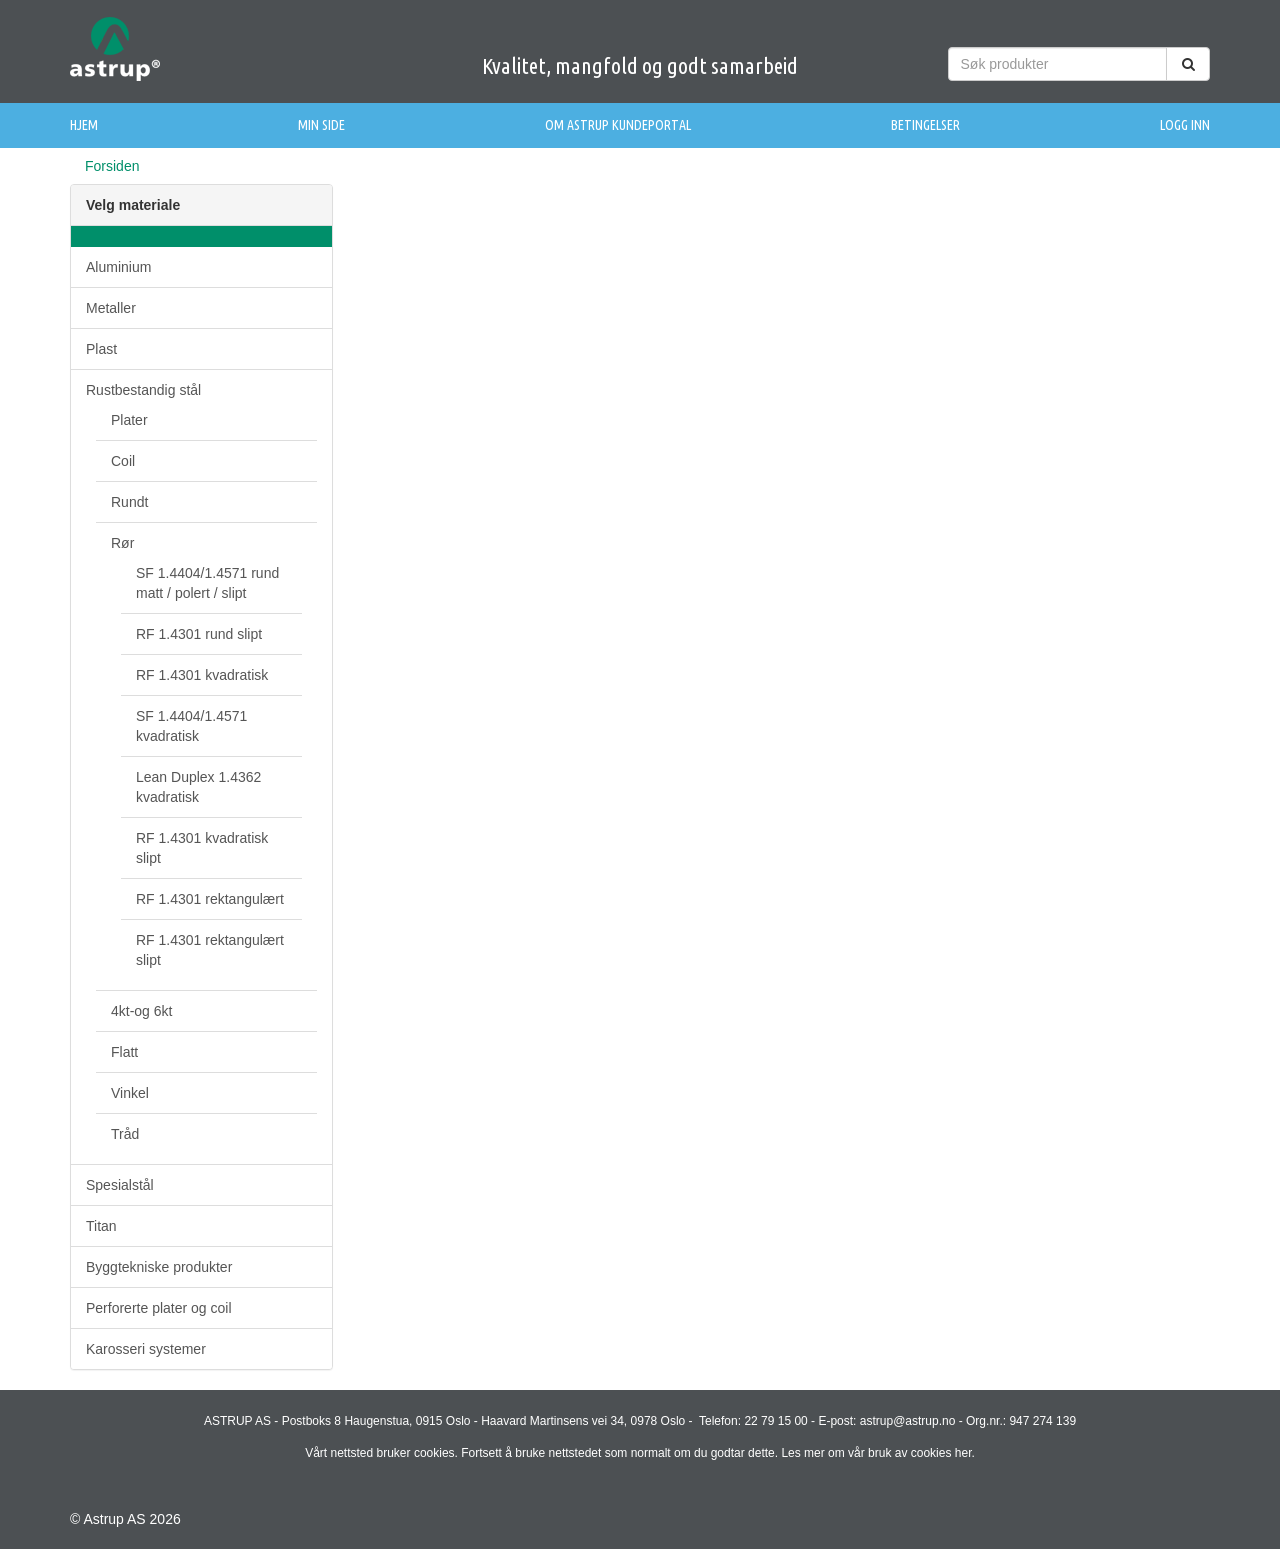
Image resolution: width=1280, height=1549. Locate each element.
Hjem (84, 125)
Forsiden (112, 166)
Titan (101, 1226)
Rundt (129, 502)
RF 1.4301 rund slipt (199, 634)
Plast (101, 349)
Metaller (111, 308)
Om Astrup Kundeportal (618, 125)
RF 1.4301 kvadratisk (202, 675)
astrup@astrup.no (908, 1421)
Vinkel (130, 1093)
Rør (122, 543)
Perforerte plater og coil (159, 1308)
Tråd (125, 1134)
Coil (123, 461)
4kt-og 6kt (141, 1011)
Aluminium (118, 267)
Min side (321, 125)
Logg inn (1185, 125)
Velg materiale (133, 205)
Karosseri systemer (146, 1349)
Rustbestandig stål (143, 390)
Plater (129, 420)
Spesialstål (120, 1185)
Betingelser (925, 125)
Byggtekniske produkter (159, 1267)
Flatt (124, 1052)
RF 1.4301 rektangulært (210, 899)
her (963, 1453)
